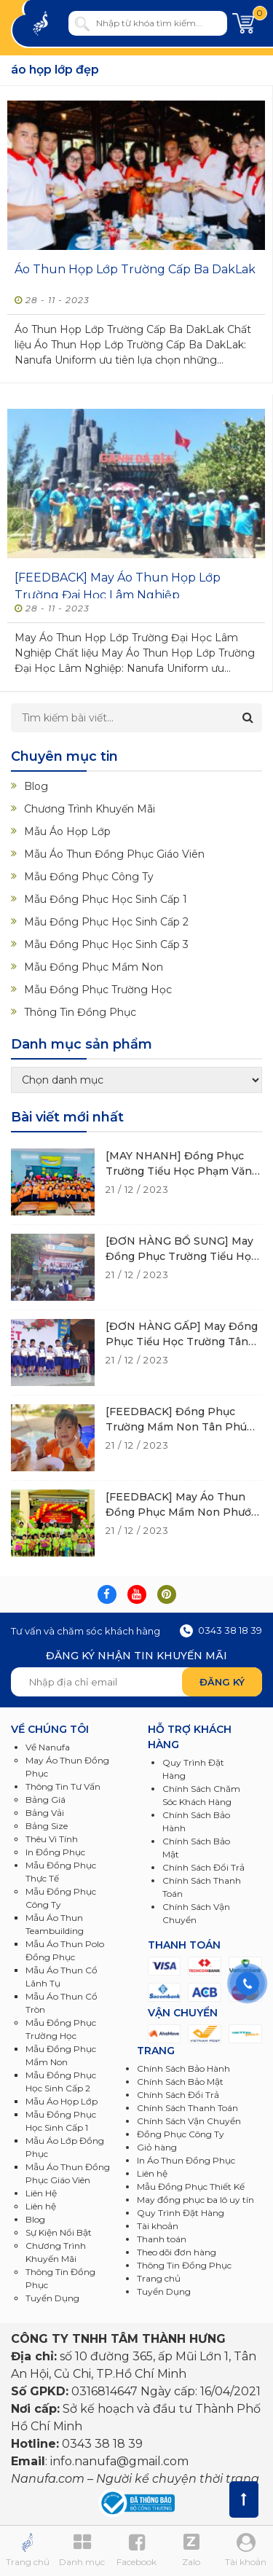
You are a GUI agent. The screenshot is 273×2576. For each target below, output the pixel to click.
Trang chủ (159, 2278)
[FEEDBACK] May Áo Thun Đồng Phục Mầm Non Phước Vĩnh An (181, 1512)
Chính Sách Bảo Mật (180, 2081)
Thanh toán (161, 2239)
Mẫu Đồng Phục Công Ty (89, 876)
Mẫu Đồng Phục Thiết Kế (191, 2186)
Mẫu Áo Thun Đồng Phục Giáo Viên (114, 854)
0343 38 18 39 (221, 1630)
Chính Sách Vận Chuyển (189, 2120)
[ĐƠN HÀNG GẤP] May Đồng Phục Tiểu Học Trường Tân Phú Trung (182, 1341)
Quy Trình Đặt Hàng (180, 2212)
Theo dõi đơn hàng (176, 2252)
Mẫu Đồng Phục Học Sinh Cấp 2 (106, 921)
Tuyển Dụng (52, 2298)
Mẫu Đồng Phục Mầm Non (93, 967)
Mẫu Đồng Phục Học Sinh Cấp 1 (105, 899)
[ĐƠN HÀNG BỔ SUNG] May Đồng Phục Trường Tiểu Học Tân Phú (181, 1256)
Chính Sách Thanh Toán (187, 2107)
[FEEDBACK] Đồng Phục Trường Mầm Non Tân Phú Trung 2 (176, 1427)
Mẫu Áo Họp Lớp (67, 831)
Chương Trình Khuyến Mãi (89, 808)
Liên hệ (152, 2173)
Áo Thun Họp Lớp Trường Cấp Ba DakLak (135, 269)
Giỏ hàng (157, 2147)
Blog (36, 786)
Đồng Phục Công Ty (180, 2134)
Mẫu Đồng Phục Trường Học (98, 989)
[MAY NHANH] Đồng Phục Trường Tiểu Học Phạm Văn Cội (179, 1171)
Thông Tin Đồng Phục (80, 1012)
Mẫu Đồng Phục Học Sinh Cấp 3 (106, 944)
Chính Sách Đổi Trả (178, 2094)
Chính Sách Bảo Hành (183, 2068)
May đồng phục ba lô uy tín (195, 2199)
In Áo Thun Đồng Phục (186, 2160)
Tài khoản (157, 2225)
